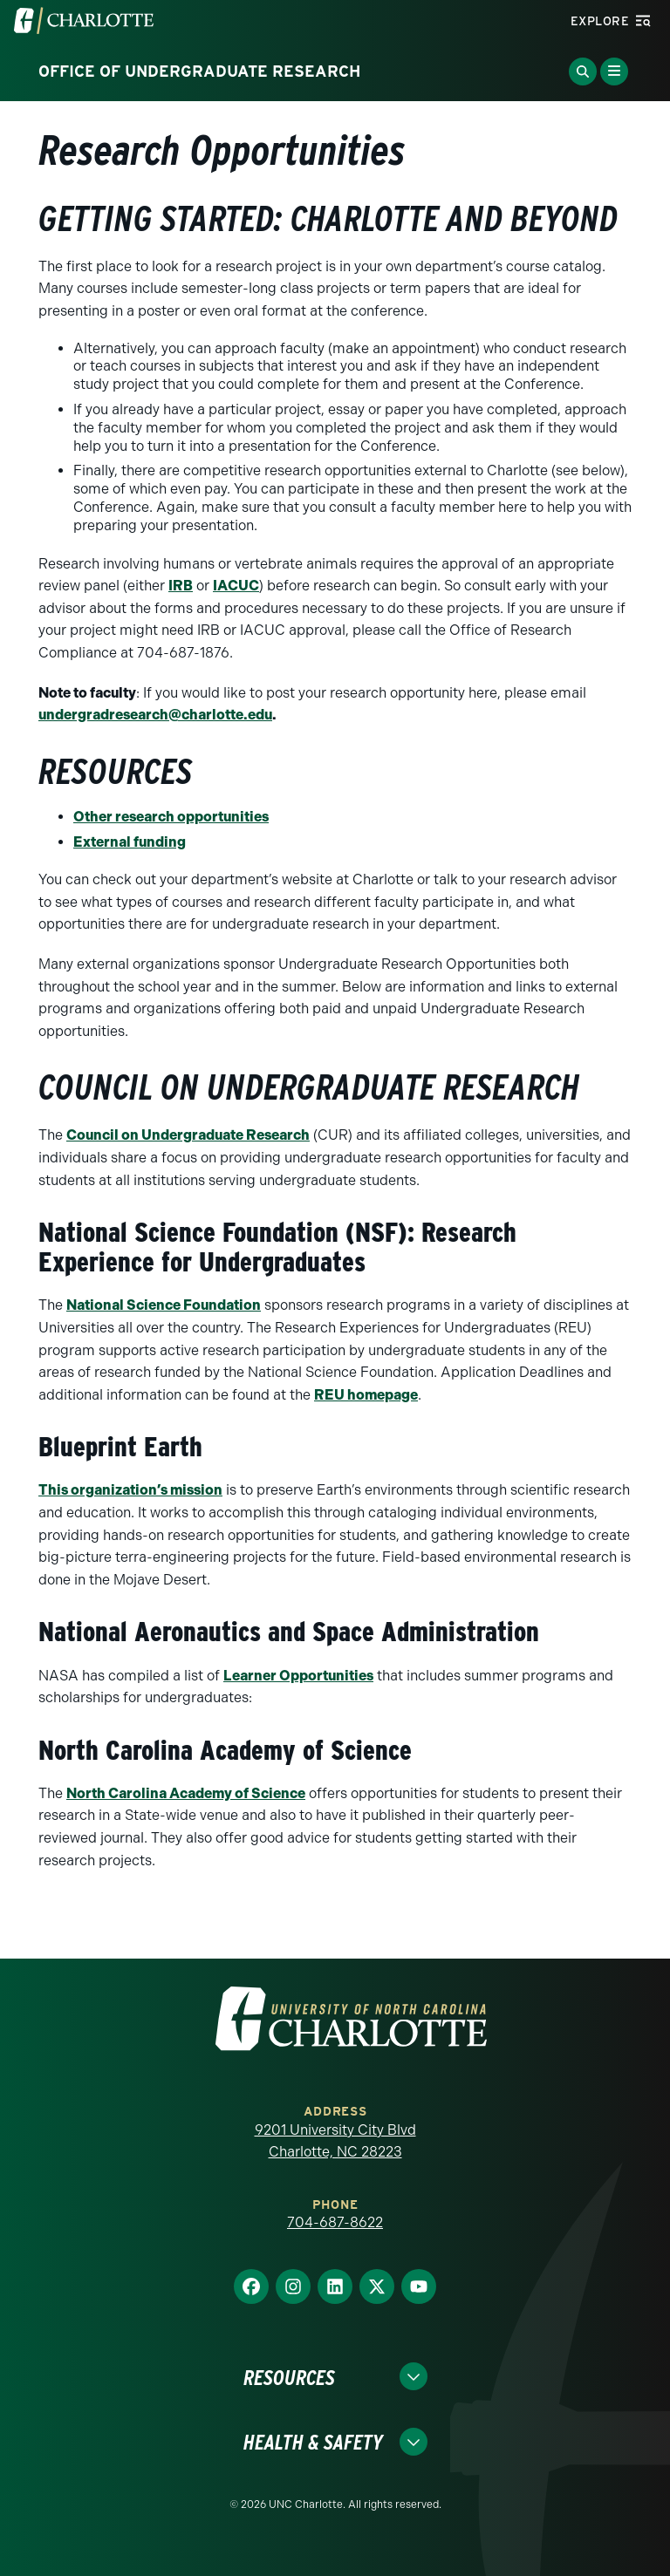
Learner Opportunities (298, 1675)
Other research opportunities (171, 816)
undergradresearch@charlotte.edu (155, 714)
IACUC (236, 585)
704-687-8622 (335, 2222)
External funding (129, 842)
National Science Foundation (163, 1305)
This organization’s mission (130, 1490)
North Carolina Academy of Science (185, 1793)
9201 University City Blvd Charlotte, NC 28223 (335, 2141)
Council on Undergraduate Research (188, 1135)
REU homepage (366, 1395)
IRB (180, 585)
